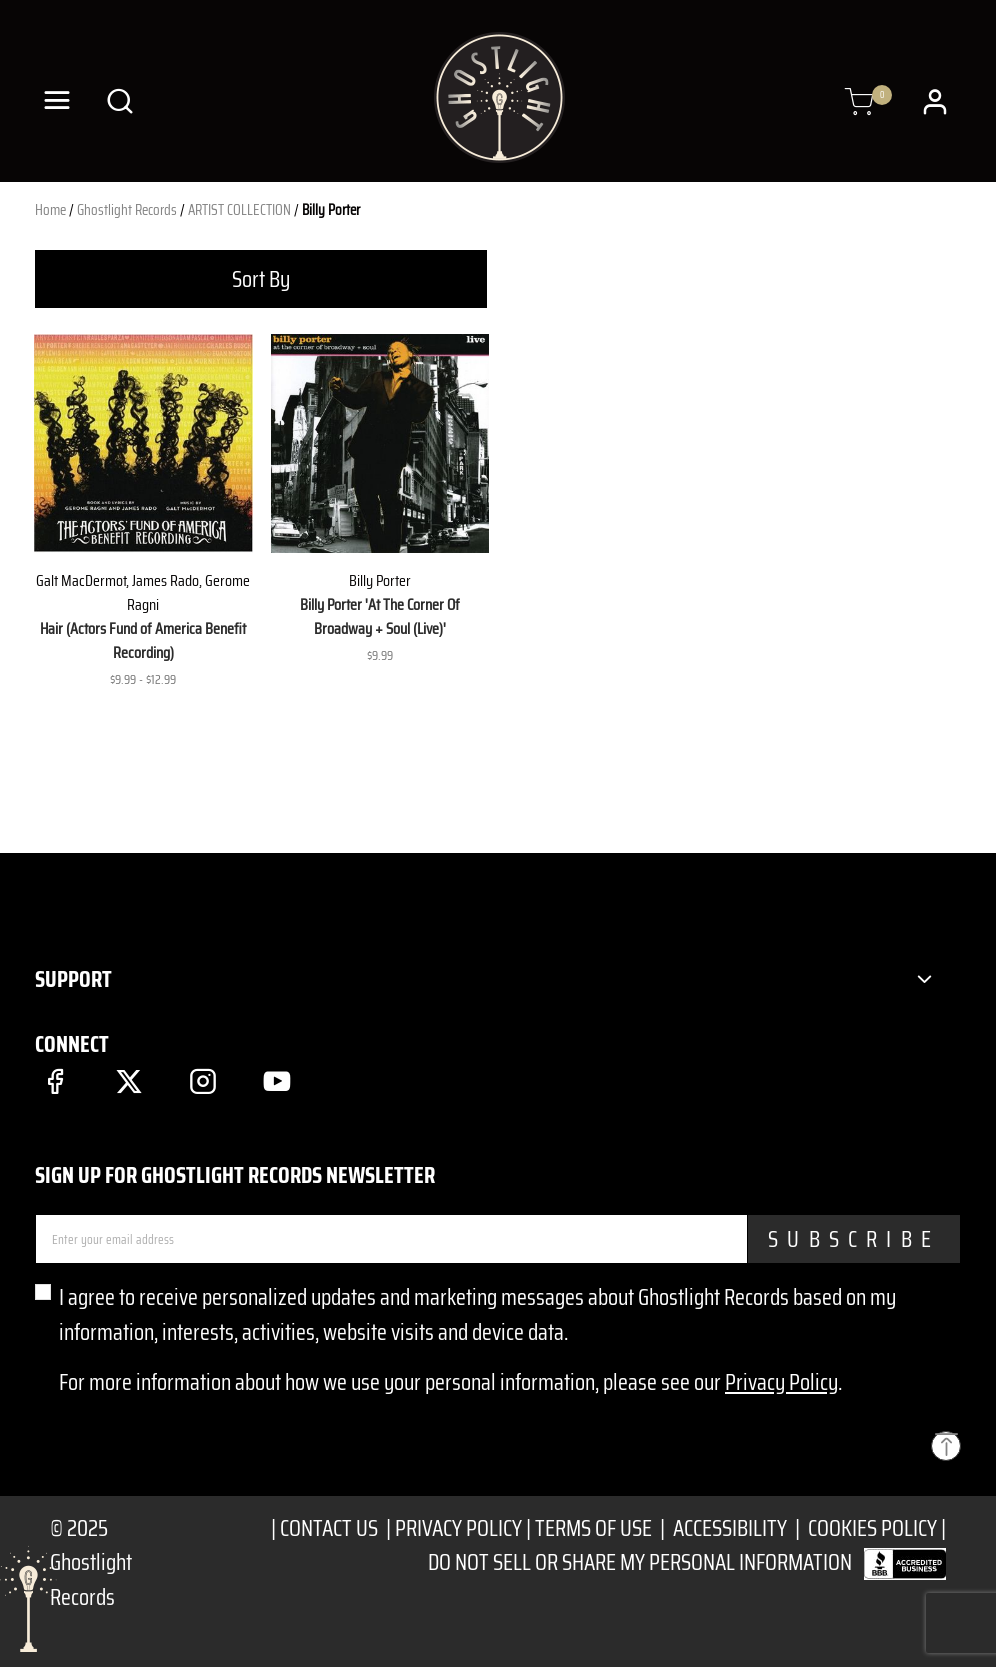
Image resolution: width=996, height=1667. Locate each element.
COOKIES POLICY (872, 1528)
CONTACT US (331, 1528)
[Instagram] (202, 1080)
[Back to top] (946, 1446)
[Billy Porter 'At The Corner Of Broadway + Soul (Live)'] (380, 443)
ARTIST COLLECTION (239, 210)
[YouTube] (277, 1080)
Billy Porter (331, 210)
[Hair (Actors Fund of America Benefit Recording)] (143, 443)
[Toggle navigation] (57, 101)
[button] (937, 101)
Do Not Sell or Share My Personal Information (640, 1562)
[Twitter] (128, 1081)
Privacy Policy (781, 1382)
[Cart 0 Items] (859, 103)
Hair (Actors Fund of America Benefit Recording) (143, 640)
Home (50, 210)
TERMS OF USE (593, 1528)
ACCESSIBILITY (730, 1528)
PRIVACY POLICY (458, 1528)
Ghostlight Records (127, 210)
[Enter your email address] (391, 1239)
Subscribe (854, 1239)
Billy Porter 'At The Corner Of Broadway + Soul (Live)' (380, 616)
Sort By (261, 279)
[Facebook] (54, 1080)
